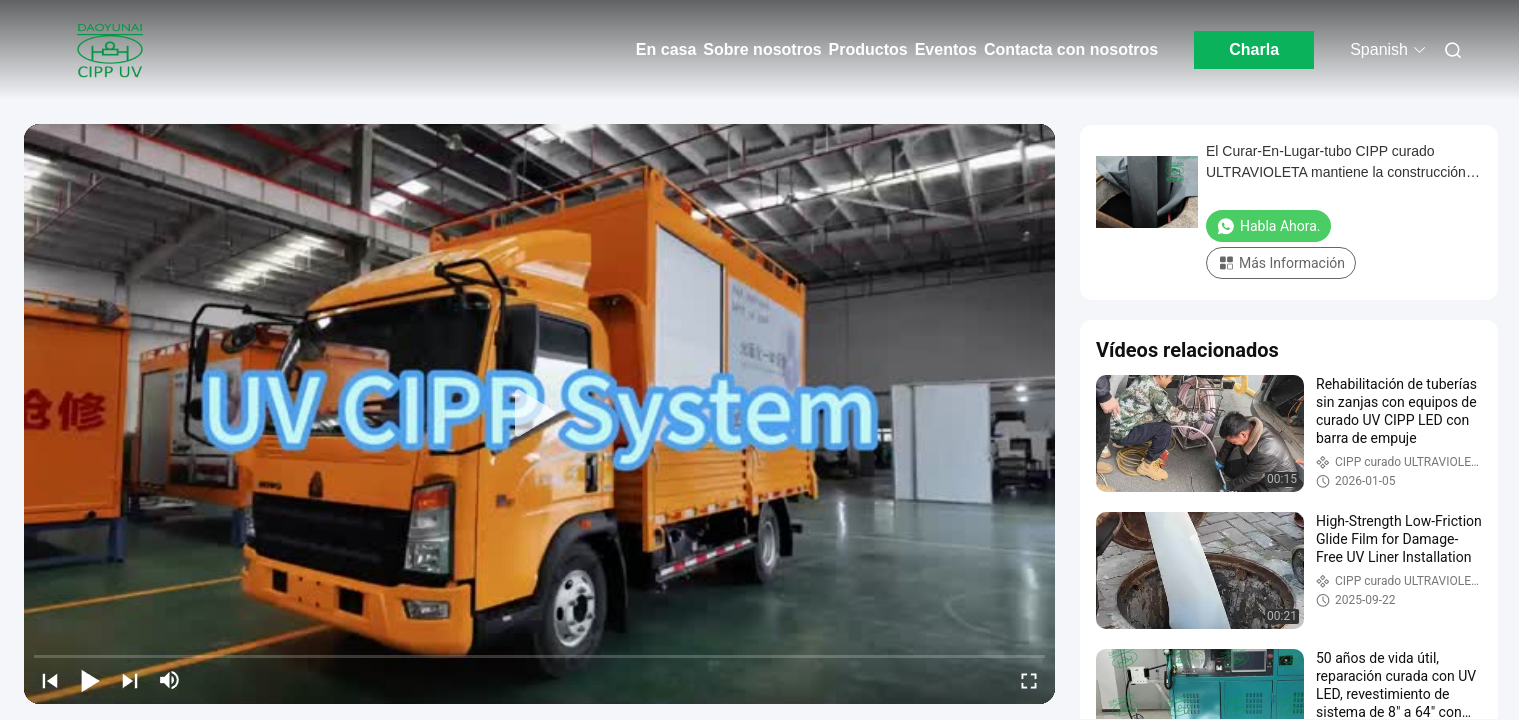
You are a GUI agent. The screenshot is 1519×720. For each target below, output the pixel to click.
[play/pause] (90, 680)
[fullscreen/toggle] (1029, 680)
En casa (666, 49)
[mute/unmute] (170, 680)
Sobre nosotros (762, 49)
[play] (540, 414)
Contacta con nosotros (1071, 49)
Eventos (946, 49)
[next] (130, 680)
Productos (868, 49)
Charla (1254, 49)
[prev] (50, 680)
